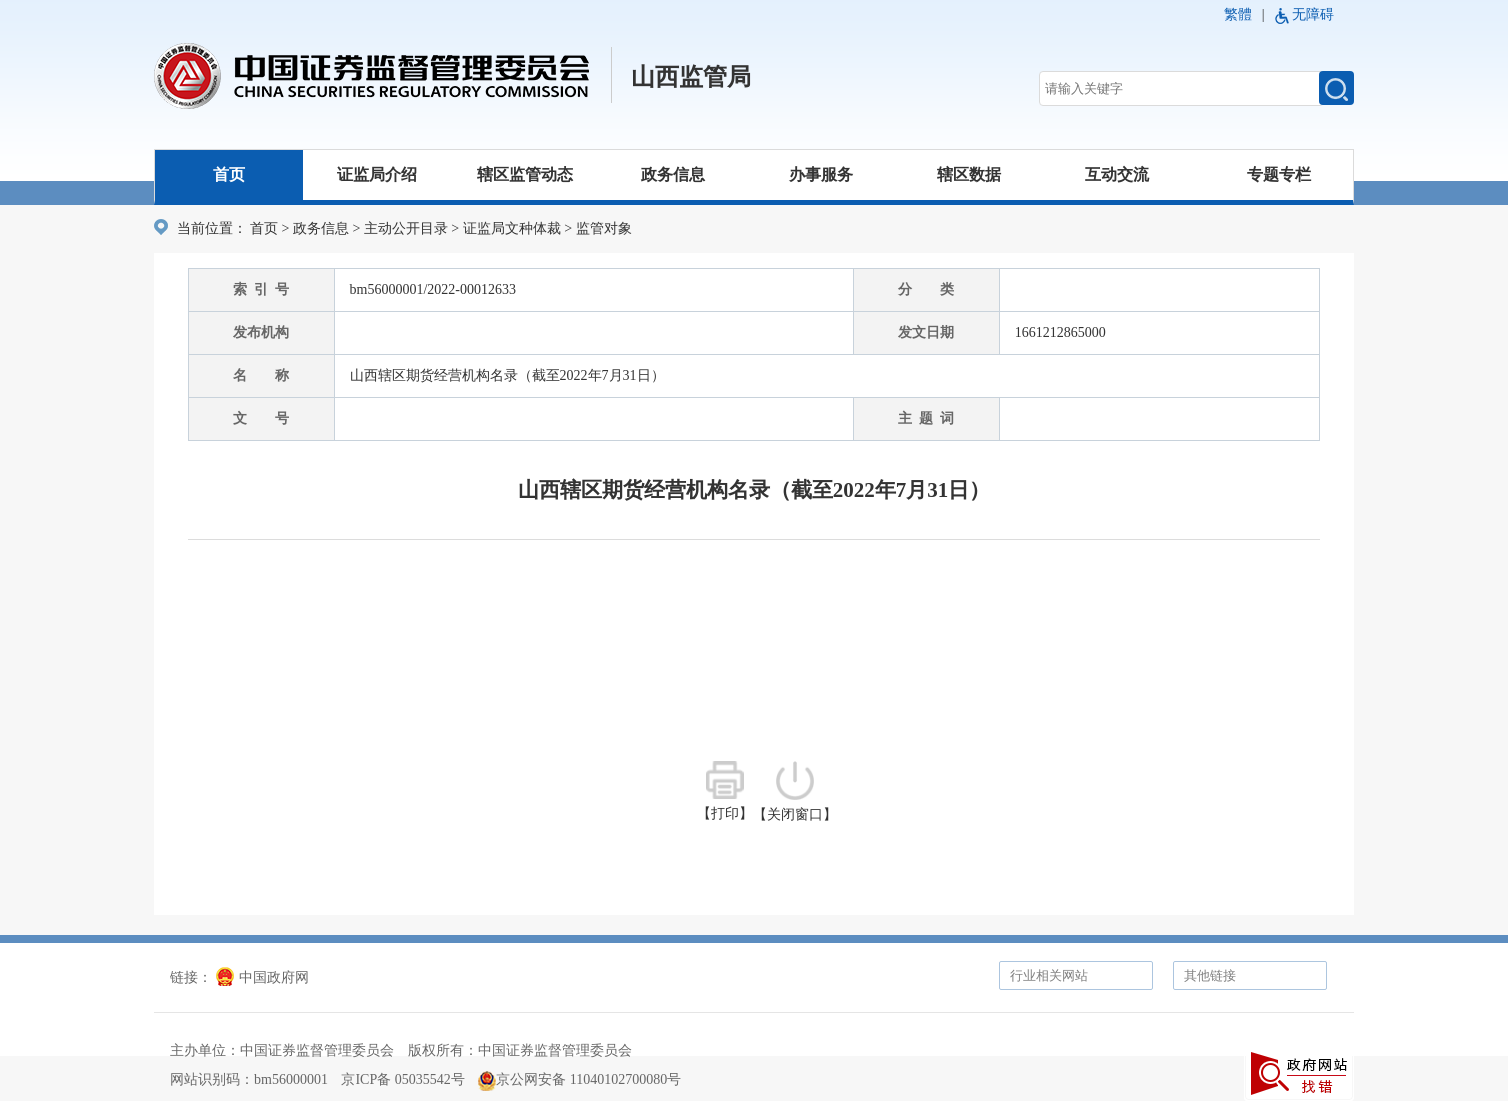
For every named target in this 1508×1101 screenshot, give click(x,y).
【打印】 (725, 791)
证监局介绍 (377, 174)
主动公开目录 (406, 228)
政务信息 (673, 174)
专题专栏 (1279, 174)
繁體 (1238, 14)
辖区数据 (969, 174)
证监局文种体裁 (512, 228)
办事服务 (821, 174)
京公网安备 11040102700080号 (579, 1079)
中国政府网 (262, 977)
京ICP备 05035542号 (402, 1079)
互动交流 (1117, 174)
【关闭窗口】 (795, 791)
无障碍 (1313, 14)
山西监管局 (691, 77)
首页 (229, 174)
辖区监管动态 (525, 174)
